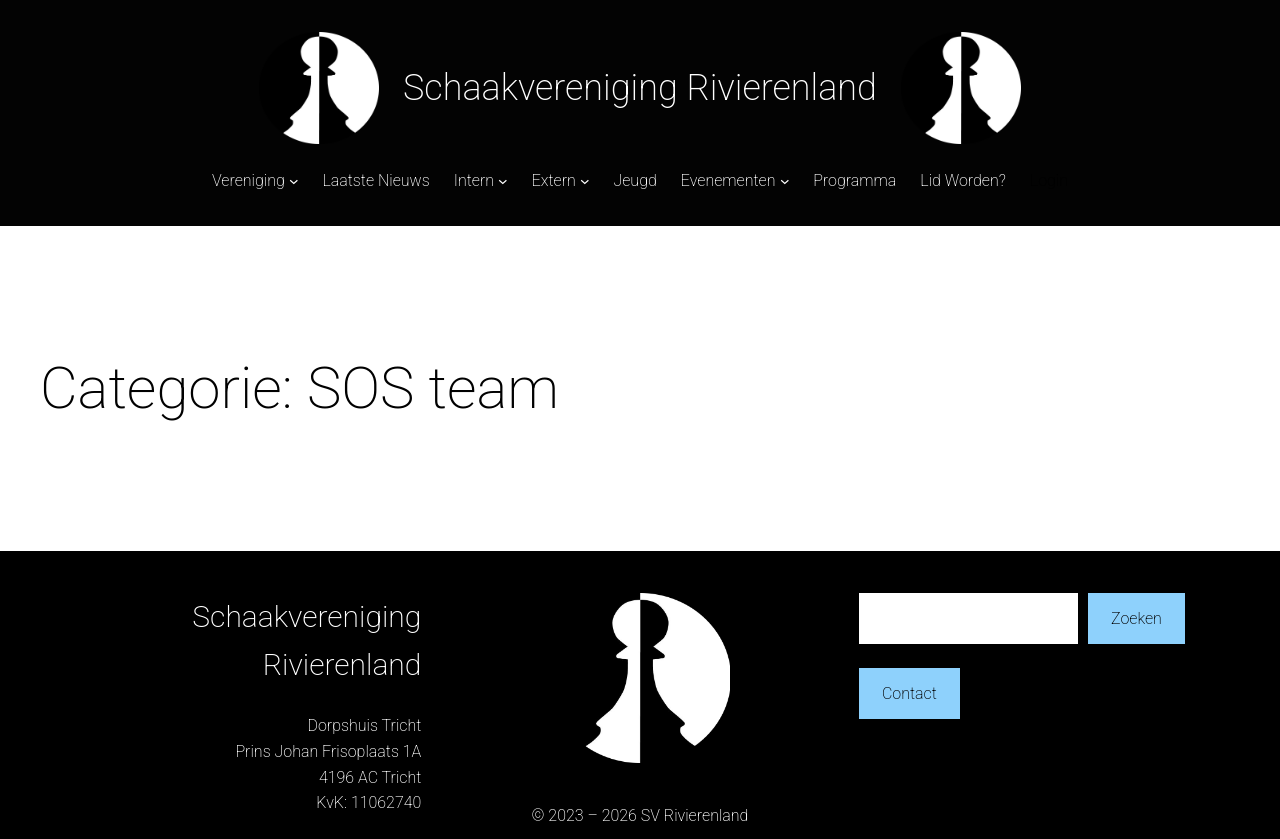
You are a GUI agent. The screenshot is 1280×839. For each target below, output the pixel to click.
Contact (909, 693)
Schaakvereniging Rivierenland (640, 88)
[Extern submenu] (585, 181)
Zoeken (1136, 618)
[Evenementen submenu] (785, 181)
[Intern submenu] (503, 181)
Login (1049, 180)
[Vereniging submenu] (294, 181)
